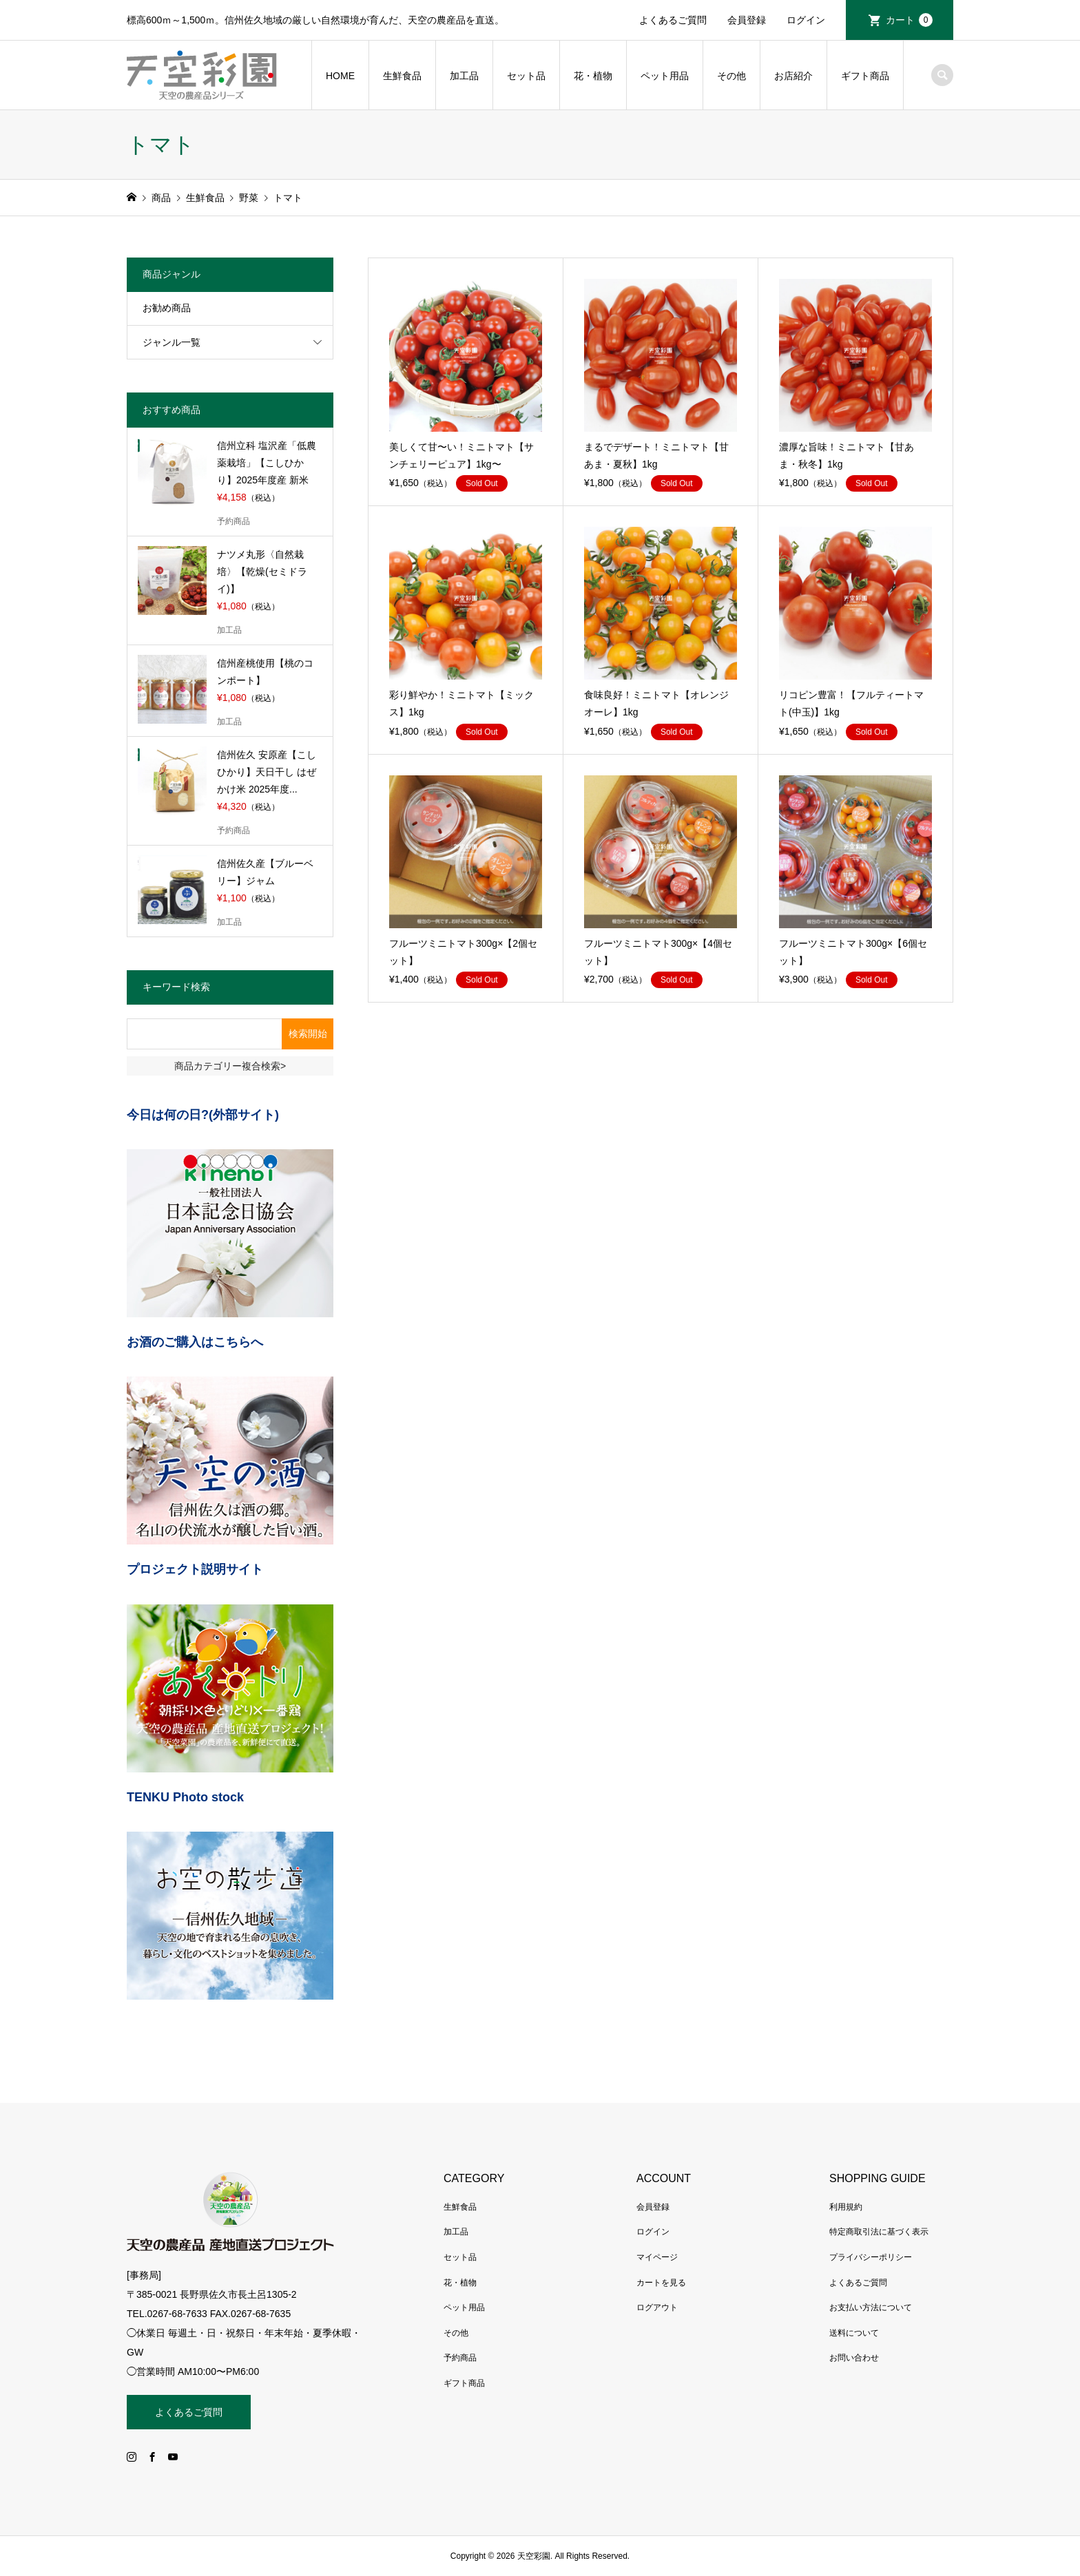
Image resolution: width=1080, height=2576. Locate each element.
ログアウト (657, 2307)
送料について (854, 2333)
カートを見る (661, 2282)
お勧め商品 (167, 307)
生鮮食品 (402, 75)
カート (909, 20)
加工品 (464, 75)
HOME (340, 75)
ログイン (806, 19)
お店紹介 (793, 75)
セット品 (526, 75)
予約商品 (460, 2358)
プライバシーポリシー (870, 2257)
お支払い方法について (870, 2307)
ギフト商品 (865, 75)
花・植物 (593, 75)
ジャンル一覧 (171, 342)
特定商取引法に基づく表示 (878, 2232)
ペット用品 (665, 75)
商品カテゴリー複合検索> (230, 1065)
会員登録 (746, 19)
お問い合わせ (854, 2358)
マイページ (657, 2257)
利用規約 (845, 2207)
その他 (731, 75)
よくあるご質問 (673, 19)
